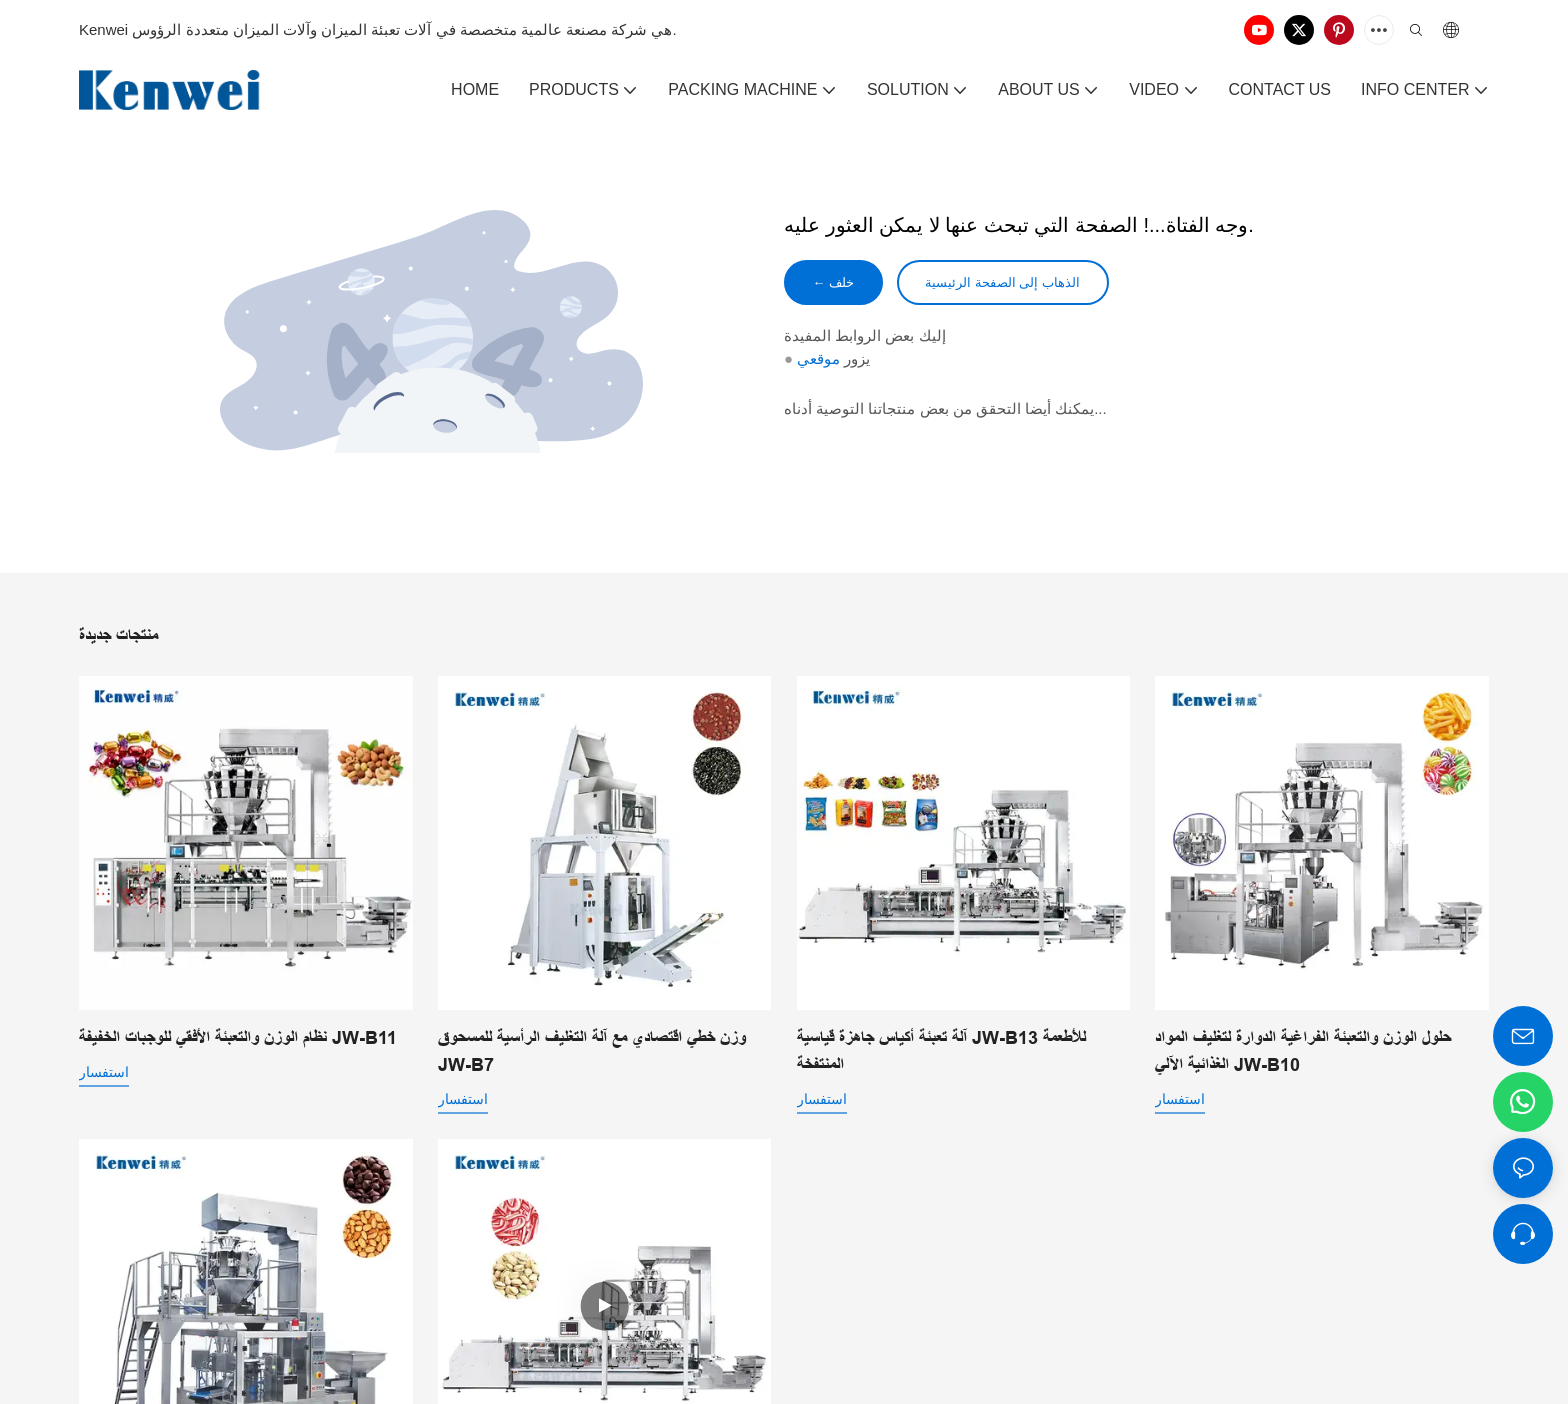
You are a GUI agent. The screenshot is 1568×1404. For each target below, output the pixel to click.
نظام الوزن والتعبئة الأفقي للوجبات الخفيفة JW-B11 (238, 1038)
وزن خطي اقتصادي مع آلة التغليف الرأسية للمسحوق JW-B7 (592, 1051)
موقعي (818, 361)
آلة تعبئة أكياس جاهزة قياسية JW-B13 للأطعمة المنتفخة (941, 1051)
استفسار (104, 1072)
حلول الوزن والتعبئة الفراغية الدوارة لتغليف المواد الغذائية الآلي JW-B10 (1303, 1051)
